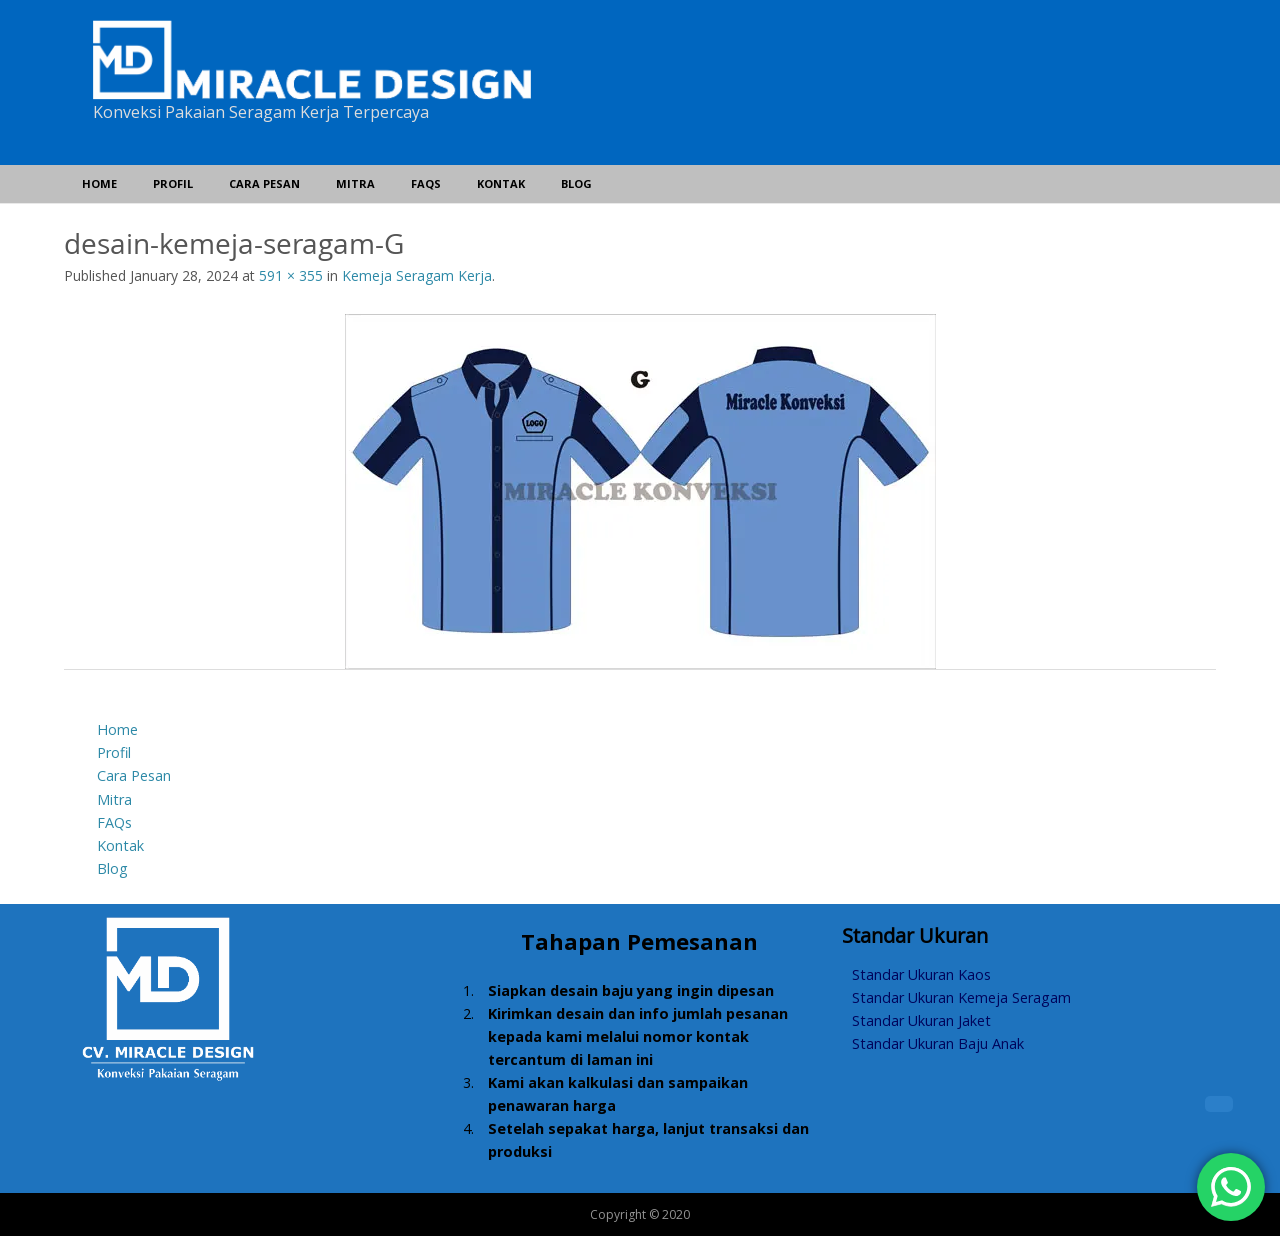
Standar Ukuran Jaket (921, 1020)
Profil (173, 183)
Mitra (355, 183)
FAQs (426, 183)
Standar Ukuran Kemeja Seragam (961, 997)
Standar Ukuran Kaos (921, 974)
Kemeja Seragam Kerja (417, 275)
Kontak (501, 183)
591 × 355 (291, 275)
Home (99, 183)
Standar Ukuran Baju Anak (938, 1043)
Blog (576, 183)
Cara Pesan (264, 183)
